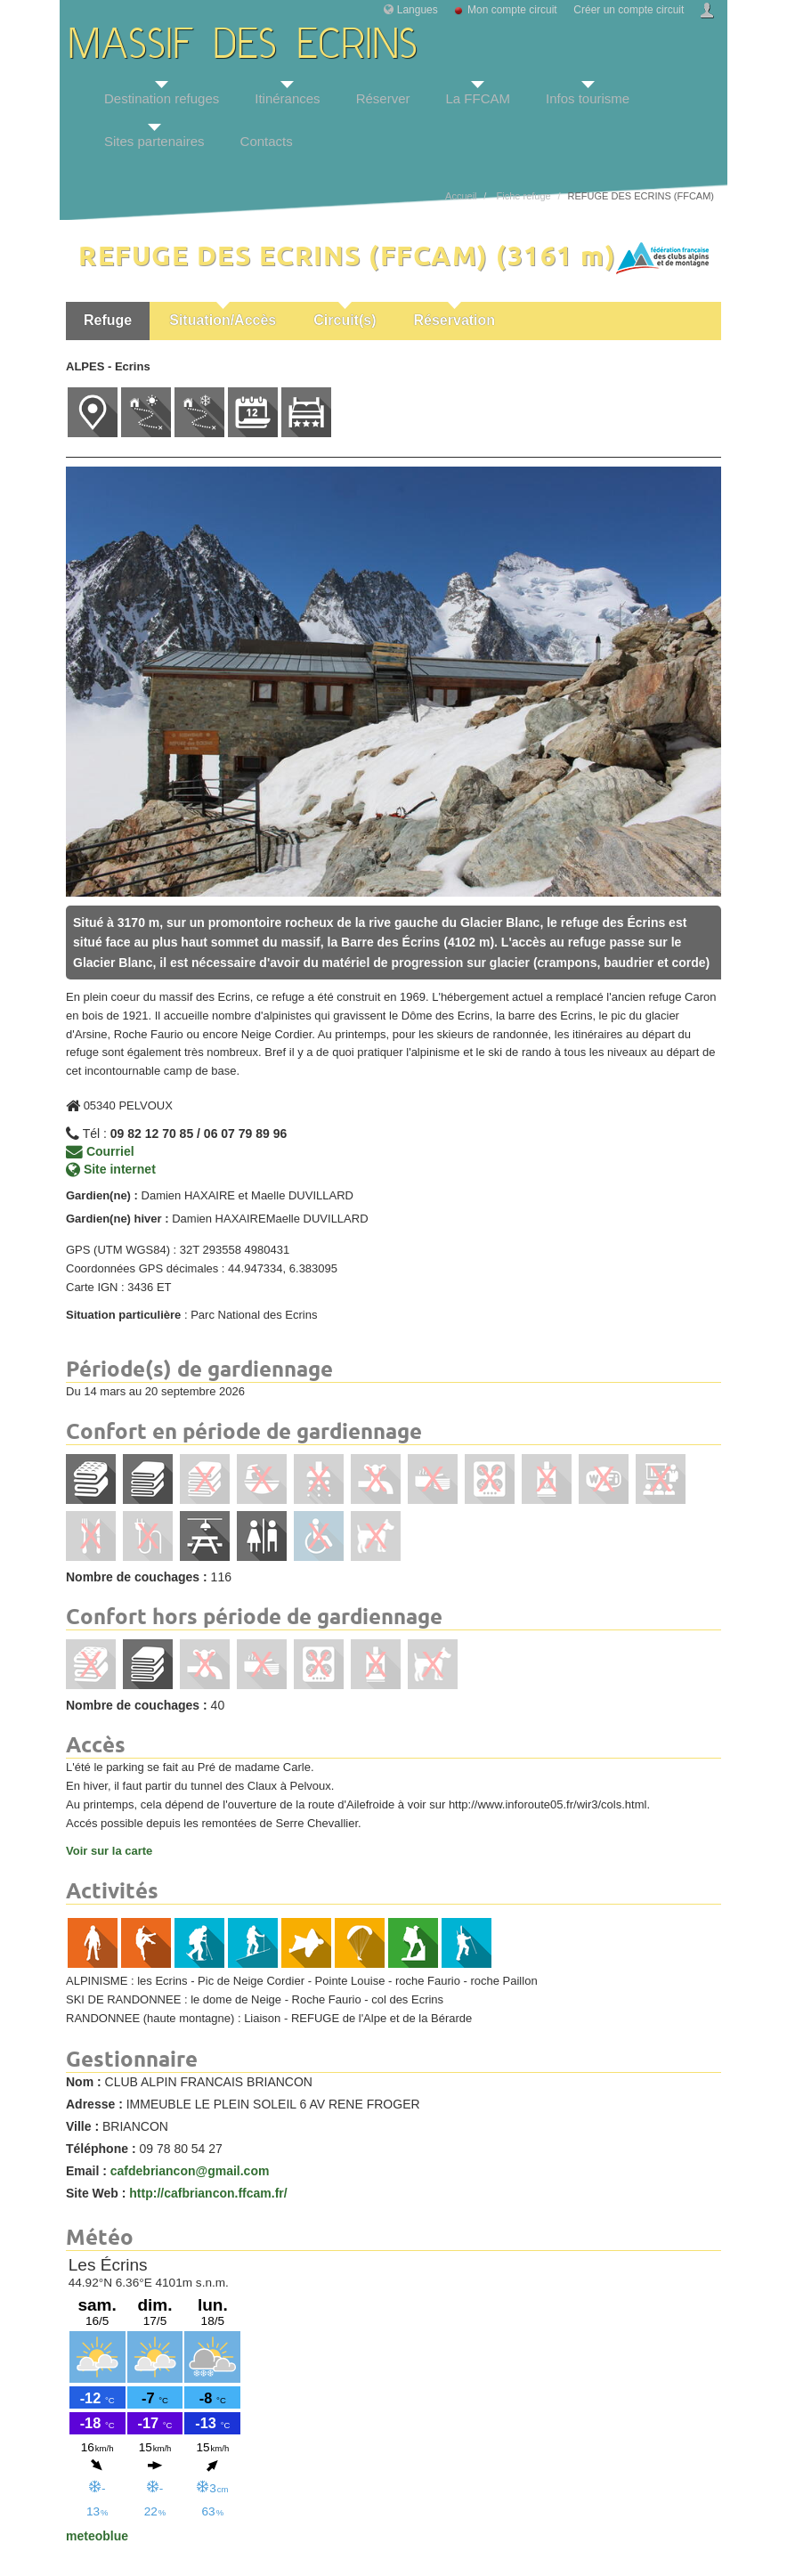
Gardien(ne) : (102, 1195)
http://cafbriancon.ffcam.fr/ (208, 2193)
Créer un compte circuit (628, 10)
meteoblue (97, 2536)
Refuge (108, 320)
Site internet (111, 1169)
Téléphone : (101, 2148)
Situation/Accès (222, 320)
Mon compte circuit (512, 10)
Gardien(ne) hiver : (117, 1218)
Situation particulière (123, 1314)
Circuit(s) (344, 320)
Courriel (100, 1151)
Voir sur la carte (109, 1850)
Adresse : (94, 2104)
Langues (417, 10)
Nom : (83, 2082)
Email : (86, 2171)
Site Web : (96, 2193)
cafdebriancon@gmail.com (190, 2171)
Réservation (455, 320)
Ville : (82, 2126)
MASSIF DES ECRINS (243, 46)
